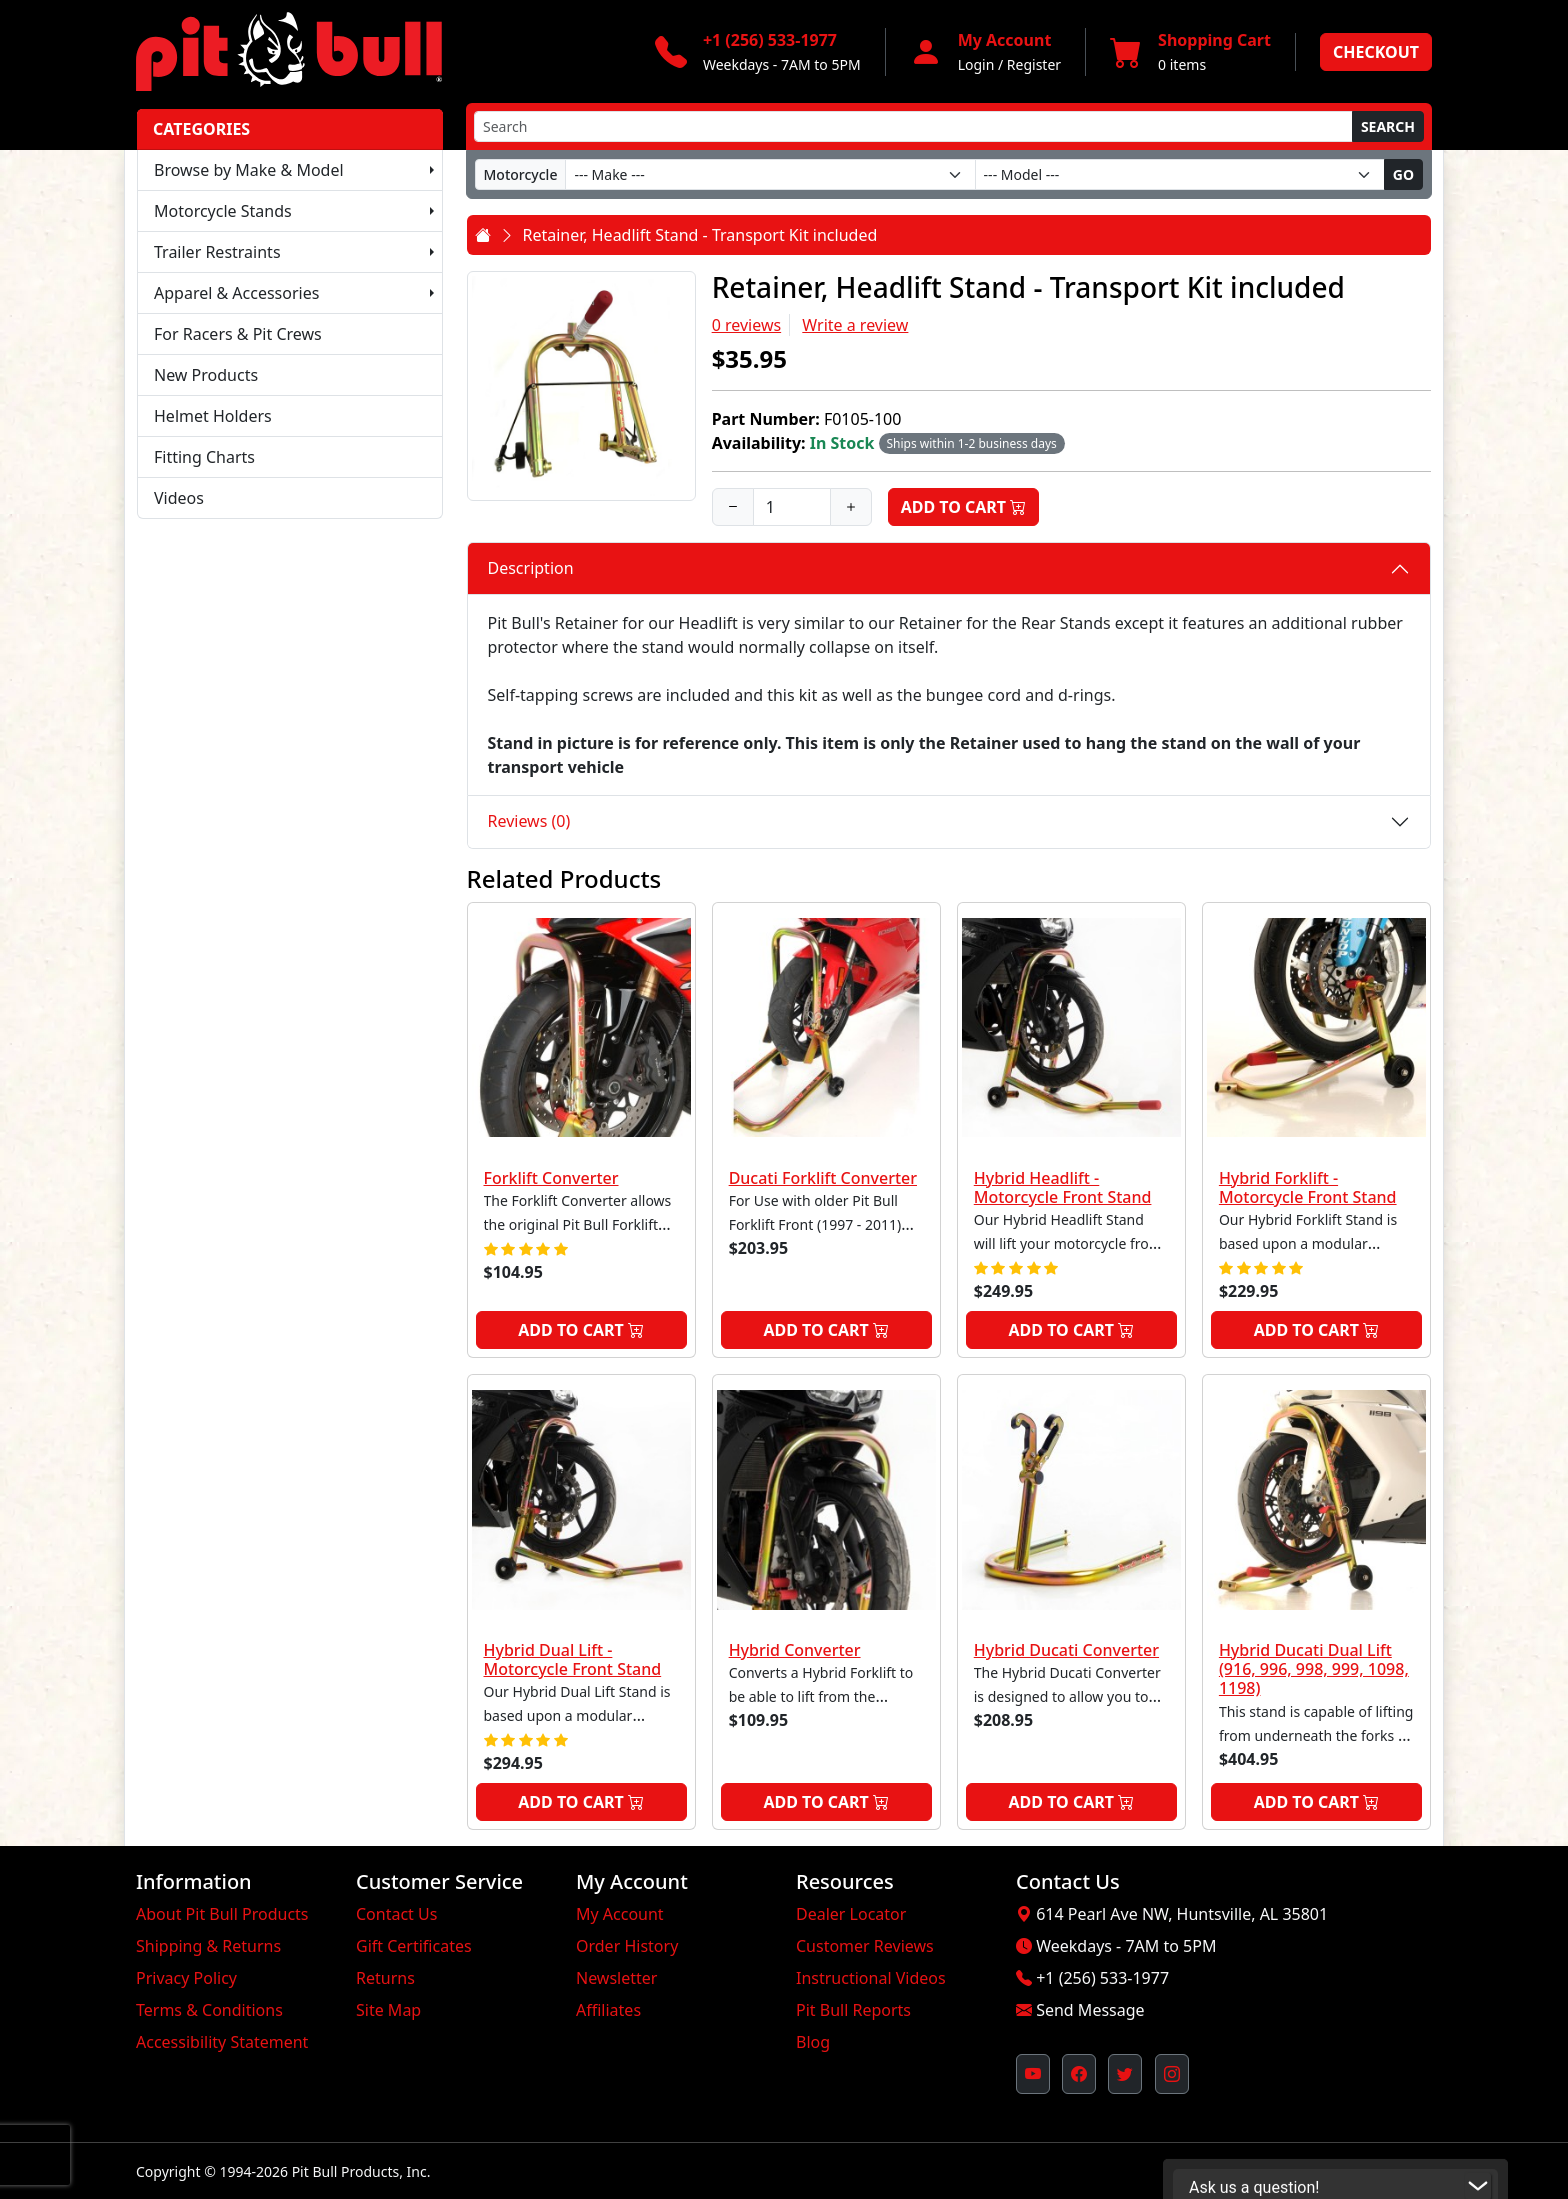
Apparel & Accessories (236, 293)
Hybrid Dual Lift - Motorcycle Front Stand (573, 1659)
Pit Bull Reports (853, 2010)
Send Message (1090, 2010)
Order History (627, 1946)
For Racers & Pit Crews (238, 334)
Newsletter (616, 1978)
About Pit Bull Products (222, 1914)
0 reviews (747, 325)
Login (976, 64)
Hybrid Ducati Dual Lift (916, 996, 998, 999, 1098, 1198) (1314, 1669)
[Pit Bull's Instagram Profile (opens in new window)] (1172, 2074)
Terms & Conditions (209, 2010)
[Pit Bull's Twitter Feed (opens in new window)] (1125, 2074)
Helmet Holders (213, 416)
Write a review (855, 325)
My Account (620, 1914)
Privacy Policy (186, 1978)
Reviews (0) (529, 821)
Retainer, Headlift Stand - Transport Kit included (700, 235)
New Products (206, 375)
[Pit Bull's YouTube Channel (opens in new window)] (1033, 2074)
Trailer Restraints (217, 252)
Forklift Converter (551, 1178)
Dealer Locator (851, 1914)
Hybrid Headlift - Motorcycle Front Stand (1063, 1187)
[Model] (1180, 174)
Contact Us (396, 1914)
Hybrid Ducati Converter (1066, 1650)
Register (1034, 64)
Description (531, 568)
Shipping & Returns (208, 1946)
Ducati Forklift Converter (823, 1178)
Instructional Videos (871, 1978)
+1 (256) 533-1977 (1102, 1978)
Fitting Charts (204, 457)
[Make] (770, 174)
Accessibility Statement (222, 2042)
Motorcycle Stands (223, 211)
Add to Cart (964, 507)
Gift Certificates (414, 1946)
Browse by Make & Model (249, 170)
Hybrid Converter (795, 1650)
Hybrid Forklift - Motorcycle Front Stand (1308, 1187)
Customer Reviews (865, 1946)
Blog (813, 2042)
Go (1403, 174)
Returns (385, 1978)
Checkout (1376, 52)
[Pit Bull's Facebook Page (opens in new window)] (1079, 2074)
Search (1388, 126)
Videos (179, 498)
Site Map (388, 2010)
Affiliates (608, 2010)
